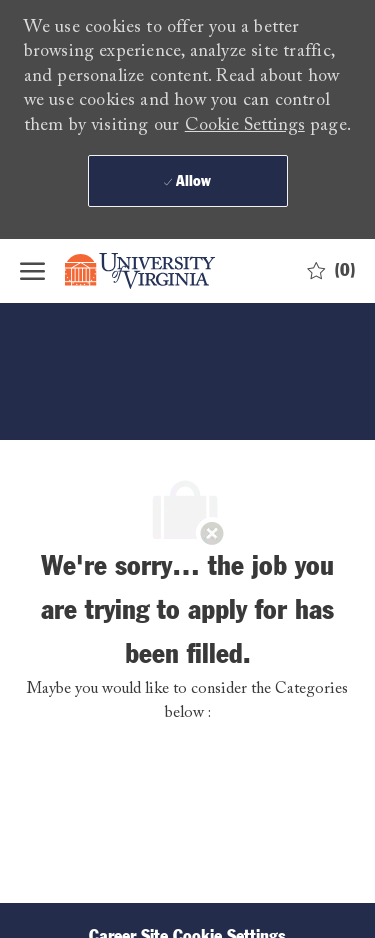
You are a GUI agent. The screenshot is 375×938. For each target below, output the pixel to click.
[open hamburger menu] (32, 271)
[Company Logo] (155, 271)
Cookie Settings (245, 126)
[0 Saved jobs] (331, 271)
